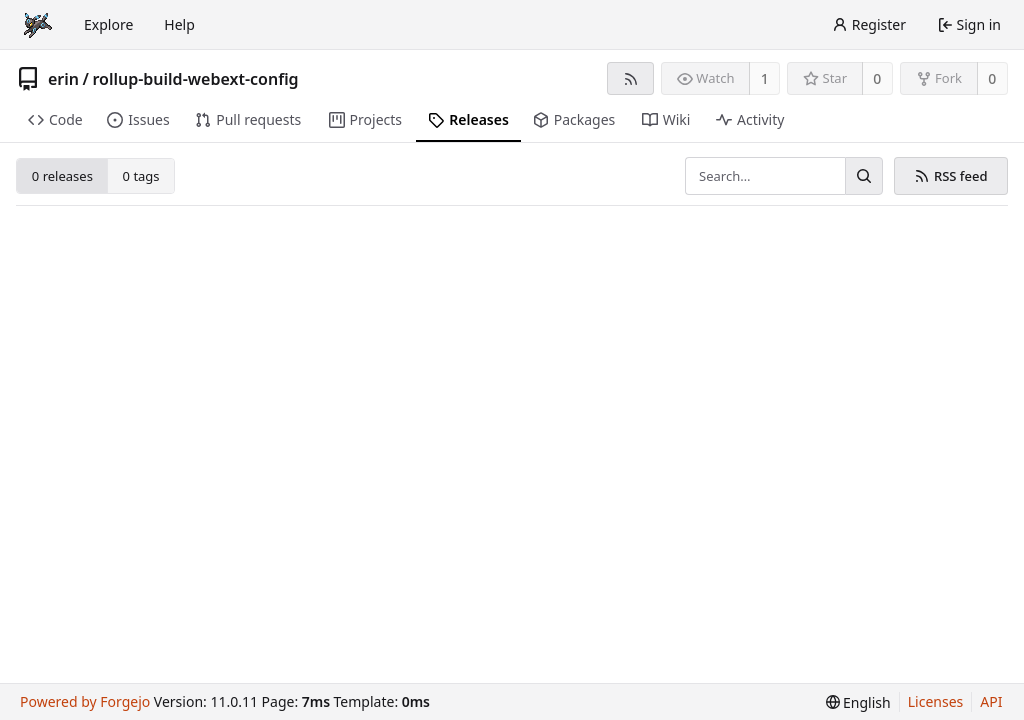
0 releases (62, 176)
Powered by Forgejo (85, 701)
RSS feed (950, 176)
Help (179, 24)
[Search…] (864, 176)
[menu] (858, 702)
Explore (108, 24)
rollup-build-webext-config (195, 79)
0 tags (141, 176)
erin (63, 79)
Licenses (936, 701)
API (991, 701)
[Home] (38, 25)
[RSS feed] (630, 78)
